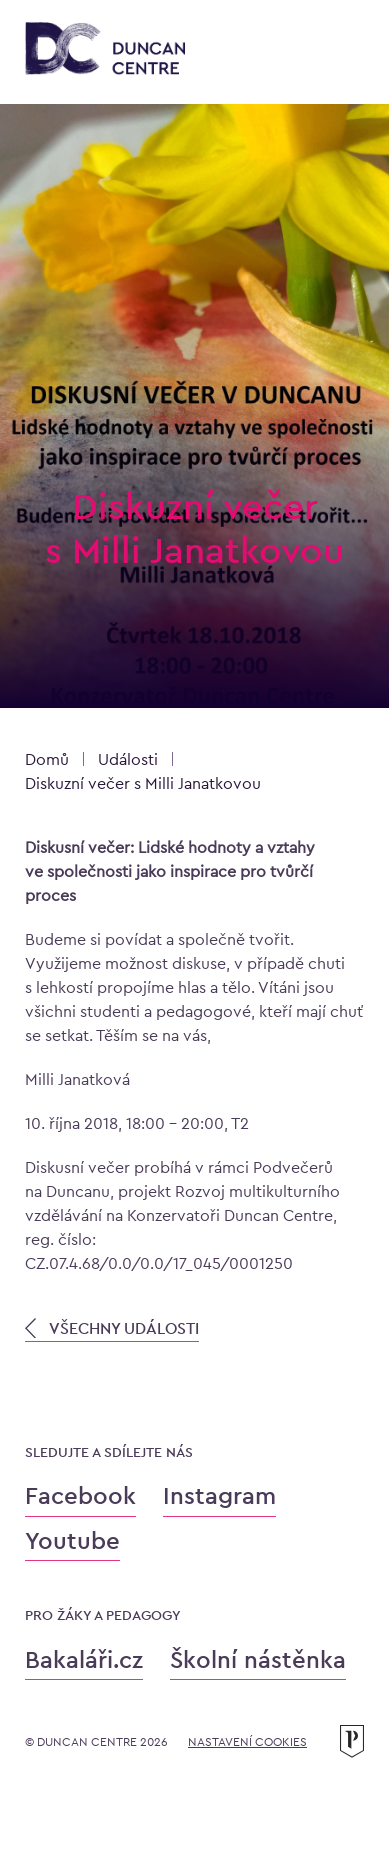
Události (128, 759)
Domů (47, 759)
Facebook (80, 1495)
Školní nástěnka (258, 1659)
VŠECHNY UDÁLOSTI (112, 1328)
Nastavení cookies (247, 1742)
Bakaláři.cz (84, 1659)
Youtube (72, 1540)
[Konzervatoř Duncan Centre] (105, 50)
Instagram (219, 1495)
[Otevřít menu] (344, 52)
